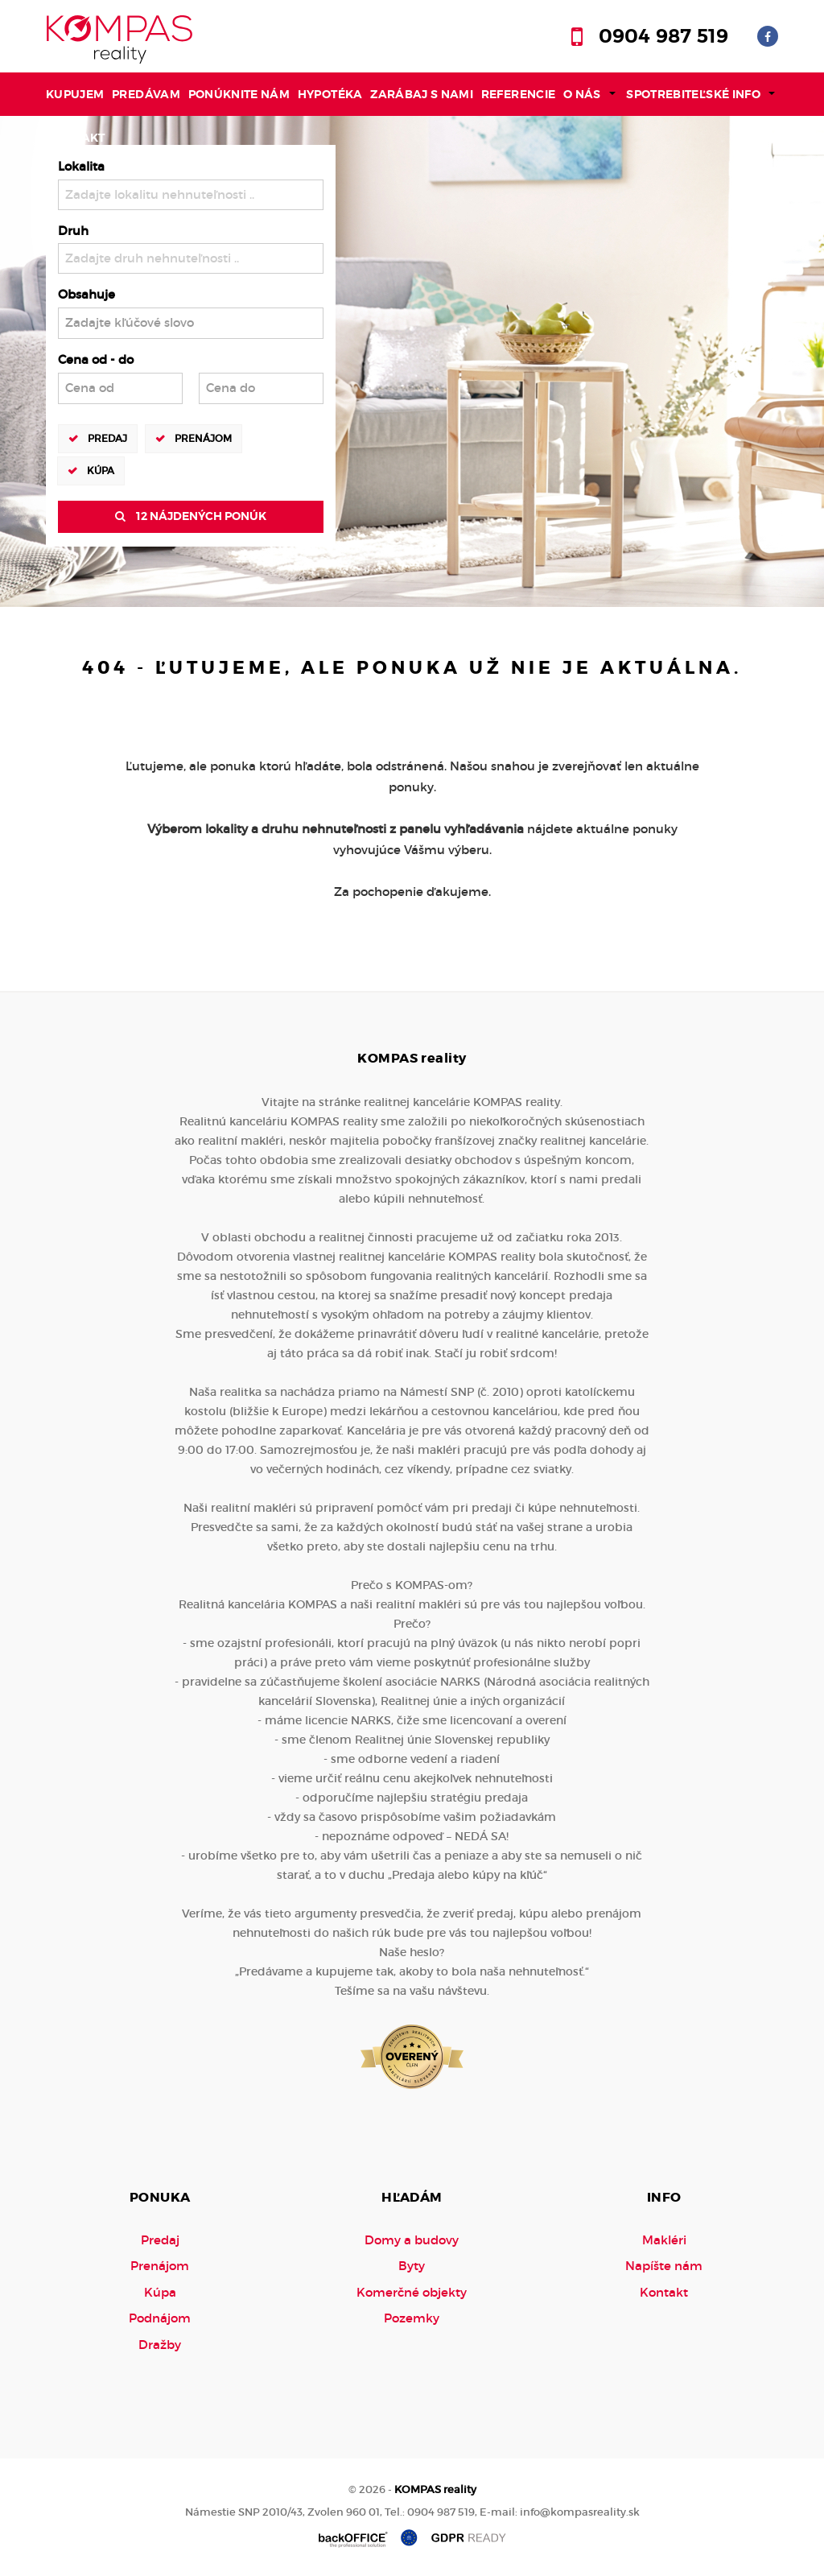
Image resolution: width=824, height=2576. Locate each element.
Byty (411, 2265)
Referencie (518, 94)
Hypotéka (330, 94)
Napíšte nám (663, 2265)
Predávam (146, 94)
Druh (73, 230)
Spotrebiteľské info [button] (693, 94)
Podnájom (160, 2318)
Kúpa (100, 470)
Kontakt (76, 137)
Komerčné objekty (411, 2292)
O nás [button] (582, 94)
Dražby (159, 2344)
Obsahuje (86, 294)
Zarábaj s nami (421, 94)
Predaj (107, 437)
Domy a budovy (412, 2240)
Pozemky (411, 2318)
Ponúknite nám (239, 94)
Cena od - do (96, 359)
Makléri (664, 2240)
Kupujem (75, 94)
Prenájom (203, 437)
